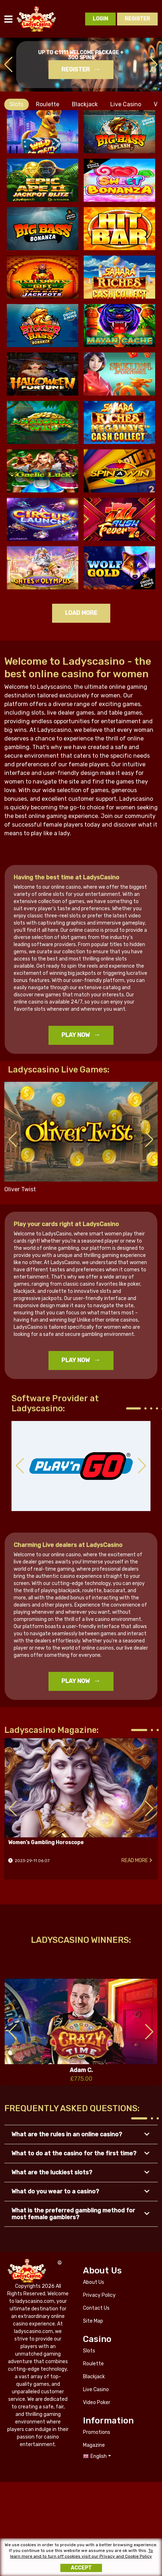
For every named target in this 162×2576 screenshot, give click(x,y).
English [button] (99, 2456)
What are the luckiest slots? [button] (51, 2172)
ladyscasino (36, 19)
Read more (134, 1860)
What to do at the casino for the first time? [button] (73, 2153)
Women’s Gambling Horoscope (81, 1787)
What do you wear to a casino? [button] (55, 2191)
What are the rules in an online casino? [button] (66, 2134)
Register (75, 69)
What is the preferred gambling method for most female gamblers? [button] (73, 2214)
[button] (153, 65)
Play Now (75, 1035)
